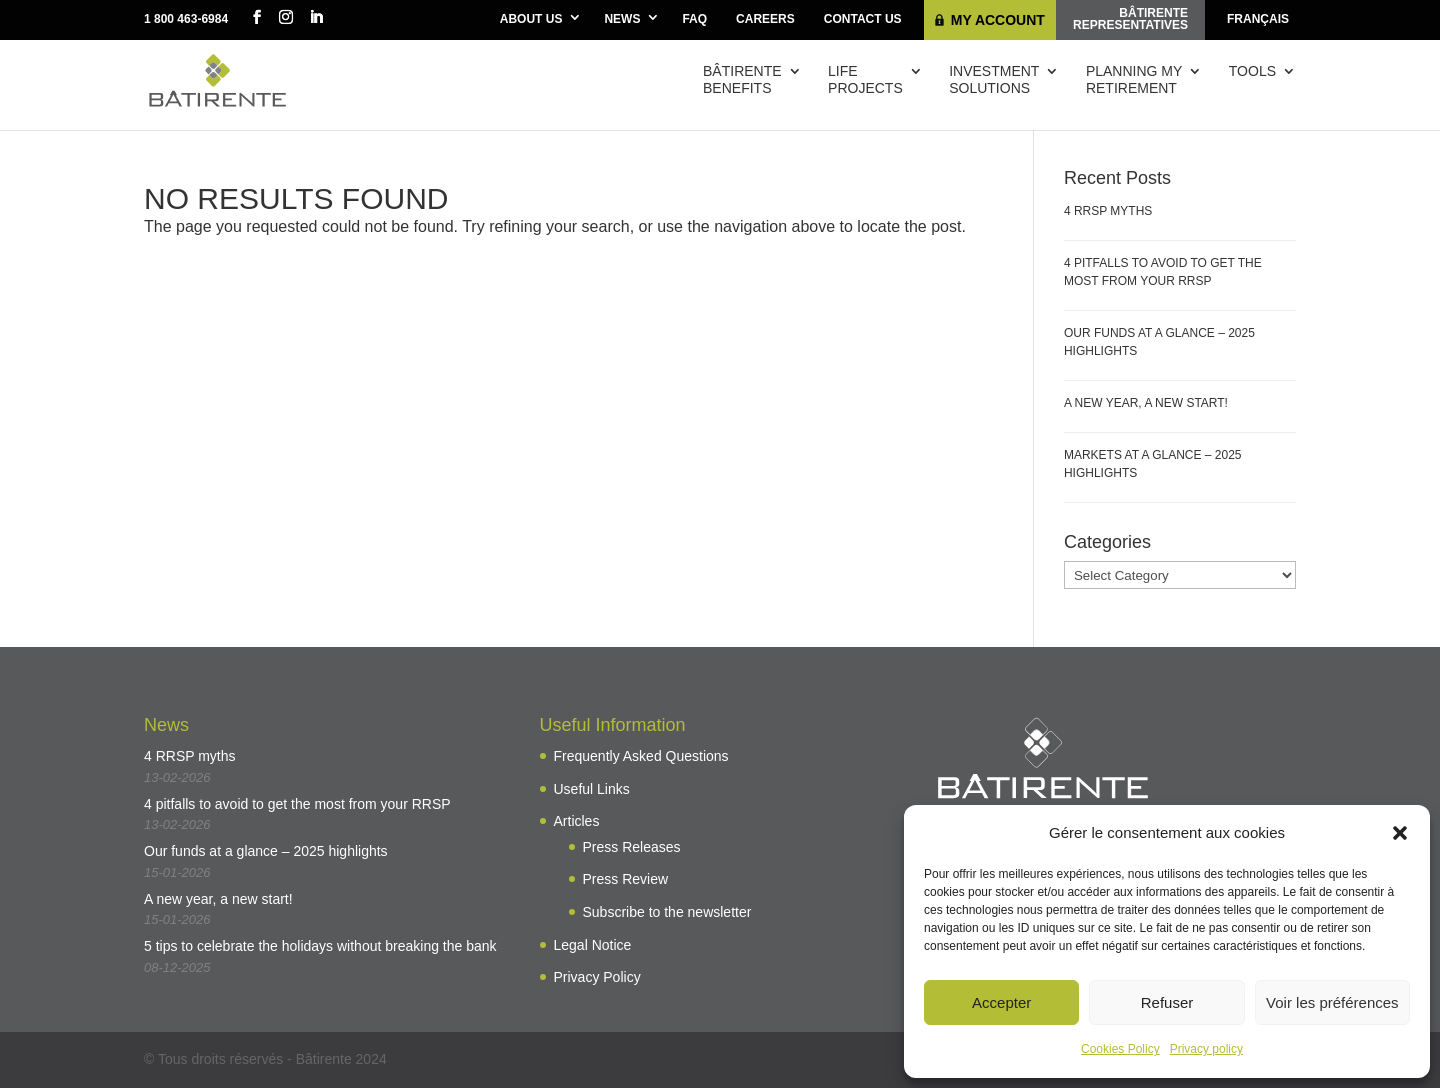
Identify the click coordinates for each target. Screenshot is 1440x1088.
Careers (765, 19)
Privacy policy (1206, 1049)
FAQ (694, 19)
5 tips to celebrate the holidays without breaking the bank (320, 946)
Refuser (1167, 1002)
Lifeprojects (865, 79)
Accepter (1001, 1002)
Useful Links (592, 789)
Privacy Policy (597, 977)
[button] (1400, 833)
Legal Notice (593, 945)
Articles (577, 821)
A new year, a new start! (1146, 403)
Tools (1252, 71)
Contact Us (863, 19)
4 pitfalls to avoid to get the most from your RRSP (297, 804)
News (622, 19)
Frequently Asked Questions (641, 756)
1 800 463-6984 (186, 19)
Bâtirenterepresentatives (1130, 19)
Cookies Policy (1120, 1049)
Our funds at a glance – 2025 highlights (266, 851)
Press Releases (632, 847)
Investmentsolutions (994, 79)
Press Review (626, 879)
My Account (998, 20)
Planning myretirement (1134, 79)
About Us (531, 19)
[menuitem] (1258, 20)
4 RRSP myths (1108, 211)
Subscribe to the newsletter (667, 912)
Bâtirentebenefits (742, 79)
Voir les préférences (1332, 1002)
